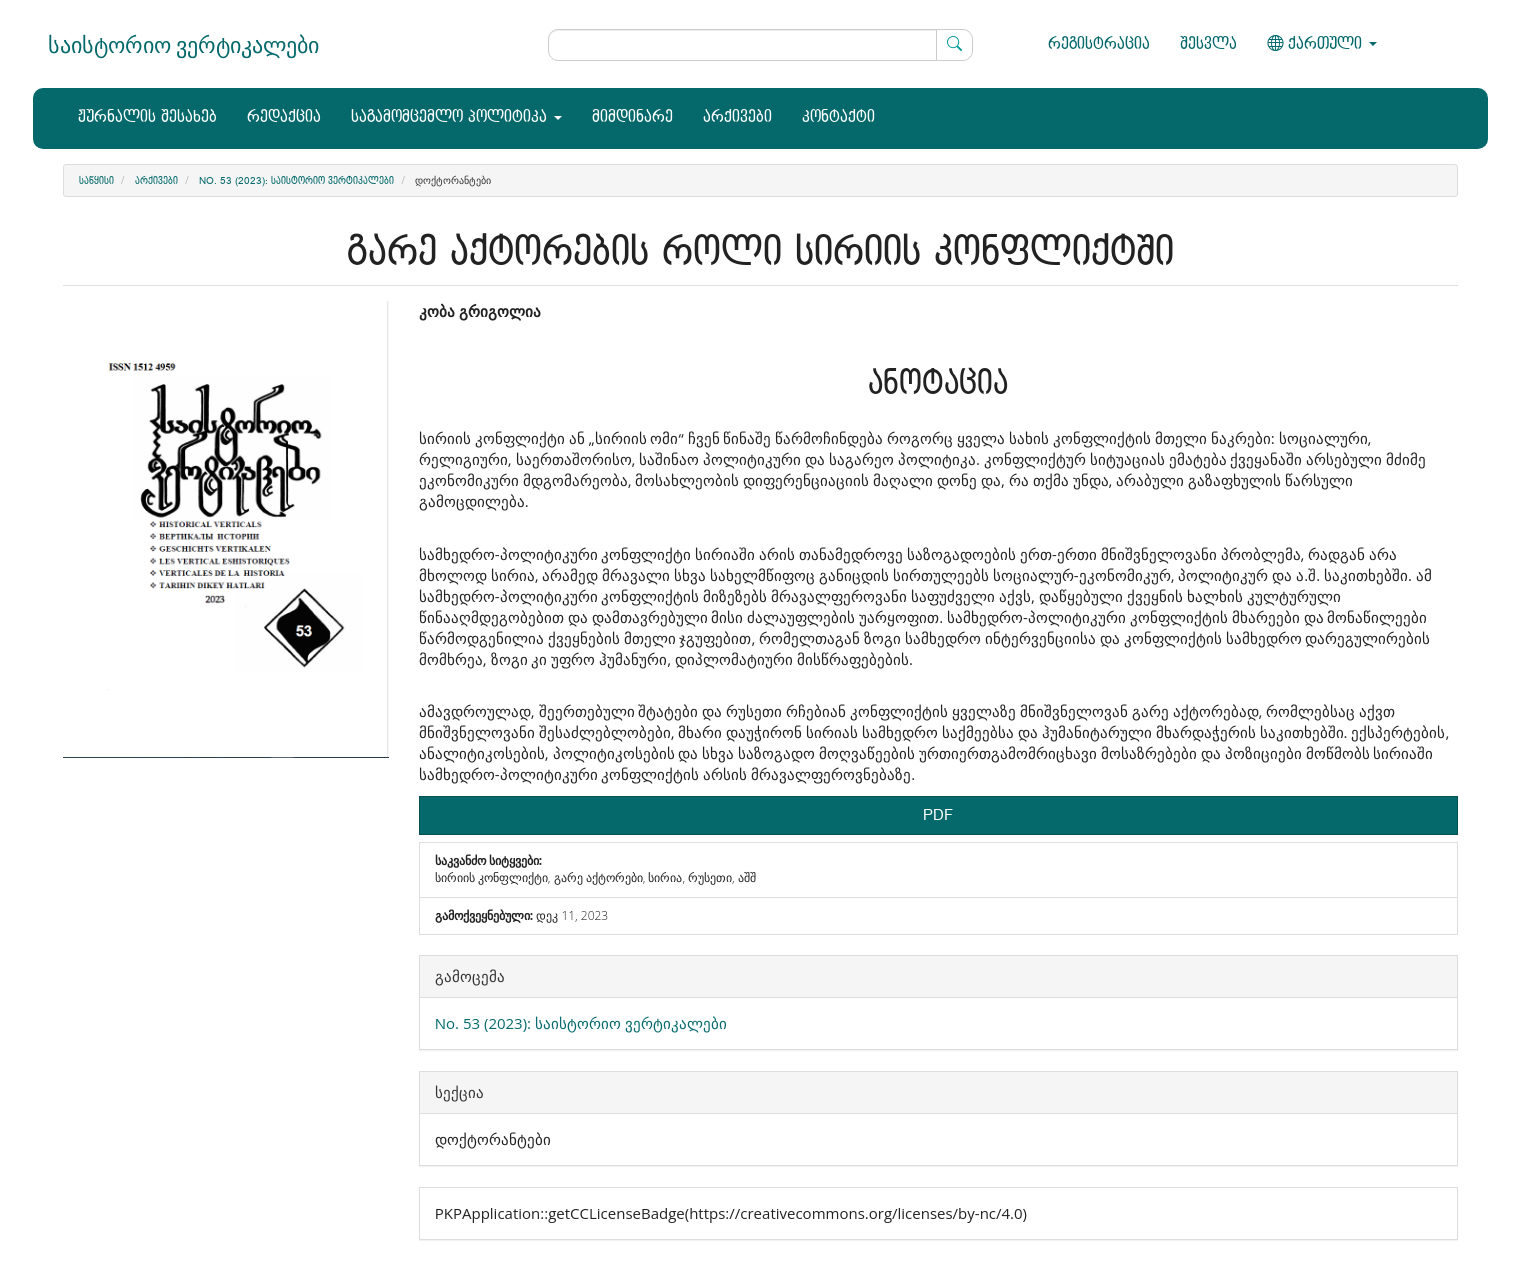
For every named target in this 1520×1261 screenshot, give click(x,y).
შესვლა (1208, 44)
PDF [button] (938, 815)
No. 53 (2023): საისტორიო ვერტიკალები (296, 181)
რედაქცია (284, 117)
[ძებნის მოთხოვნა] (760, 45)
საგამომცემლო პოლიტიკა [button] (456, 117)
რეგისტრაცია (1099, 44)
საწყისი (96, 181)
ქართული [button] (1322, 44)
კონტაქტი (838, 117)
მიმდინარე (632, 117)
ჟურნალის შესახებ (147, 117)
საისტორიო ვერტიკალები (184, 44)
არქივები (737, 117)
